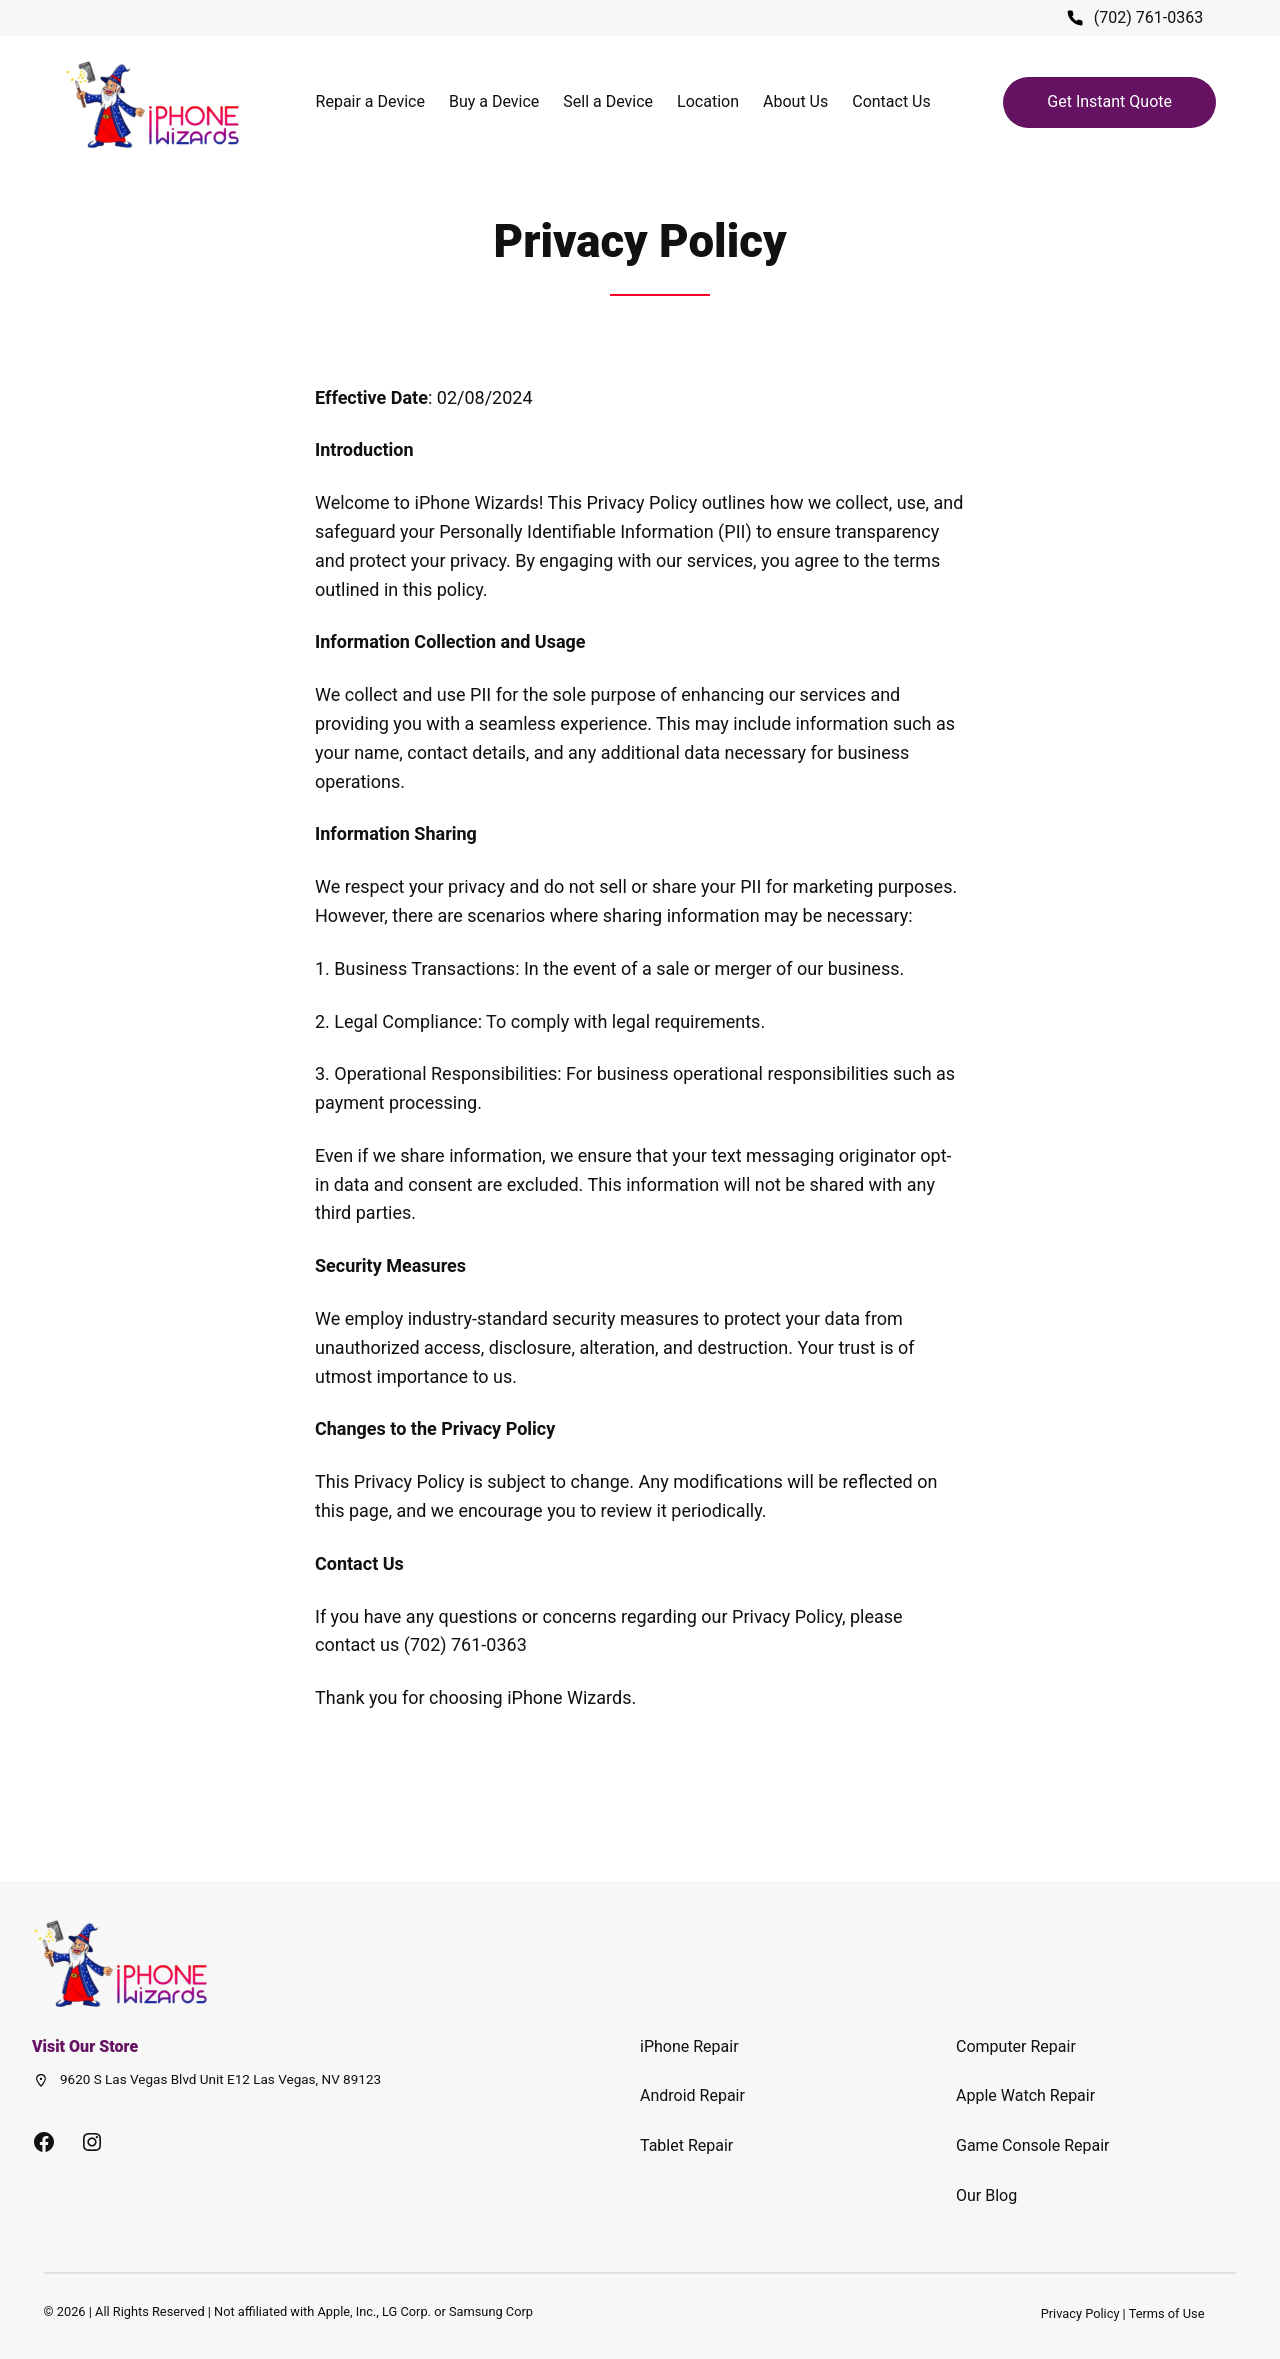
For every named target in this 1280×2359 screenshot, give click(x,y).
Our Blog (986, 2195)
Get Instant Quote (1109, 101)
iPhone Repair (689, 2046)
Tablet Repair (686, 2145)
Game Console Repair (1033, 2145)
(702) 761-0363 (1148, 17)
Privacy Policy (1080, 2313)
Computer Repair (1016, 2046)
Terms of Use (1167, 2313)
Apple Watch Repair (1025, 2095)
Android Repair (692, 2095)
